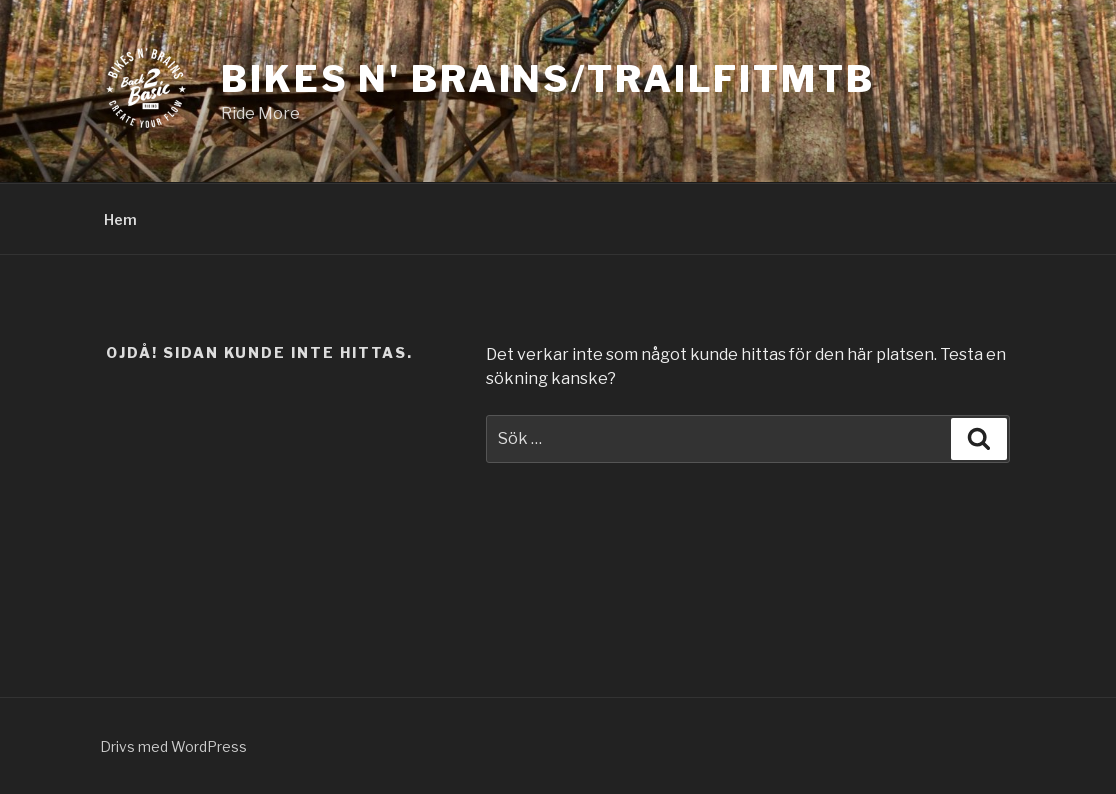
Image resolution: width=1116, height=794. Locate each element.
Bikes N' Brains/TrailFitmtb (548, 79)
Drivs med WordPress (173, 746)
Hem (120, 219)
